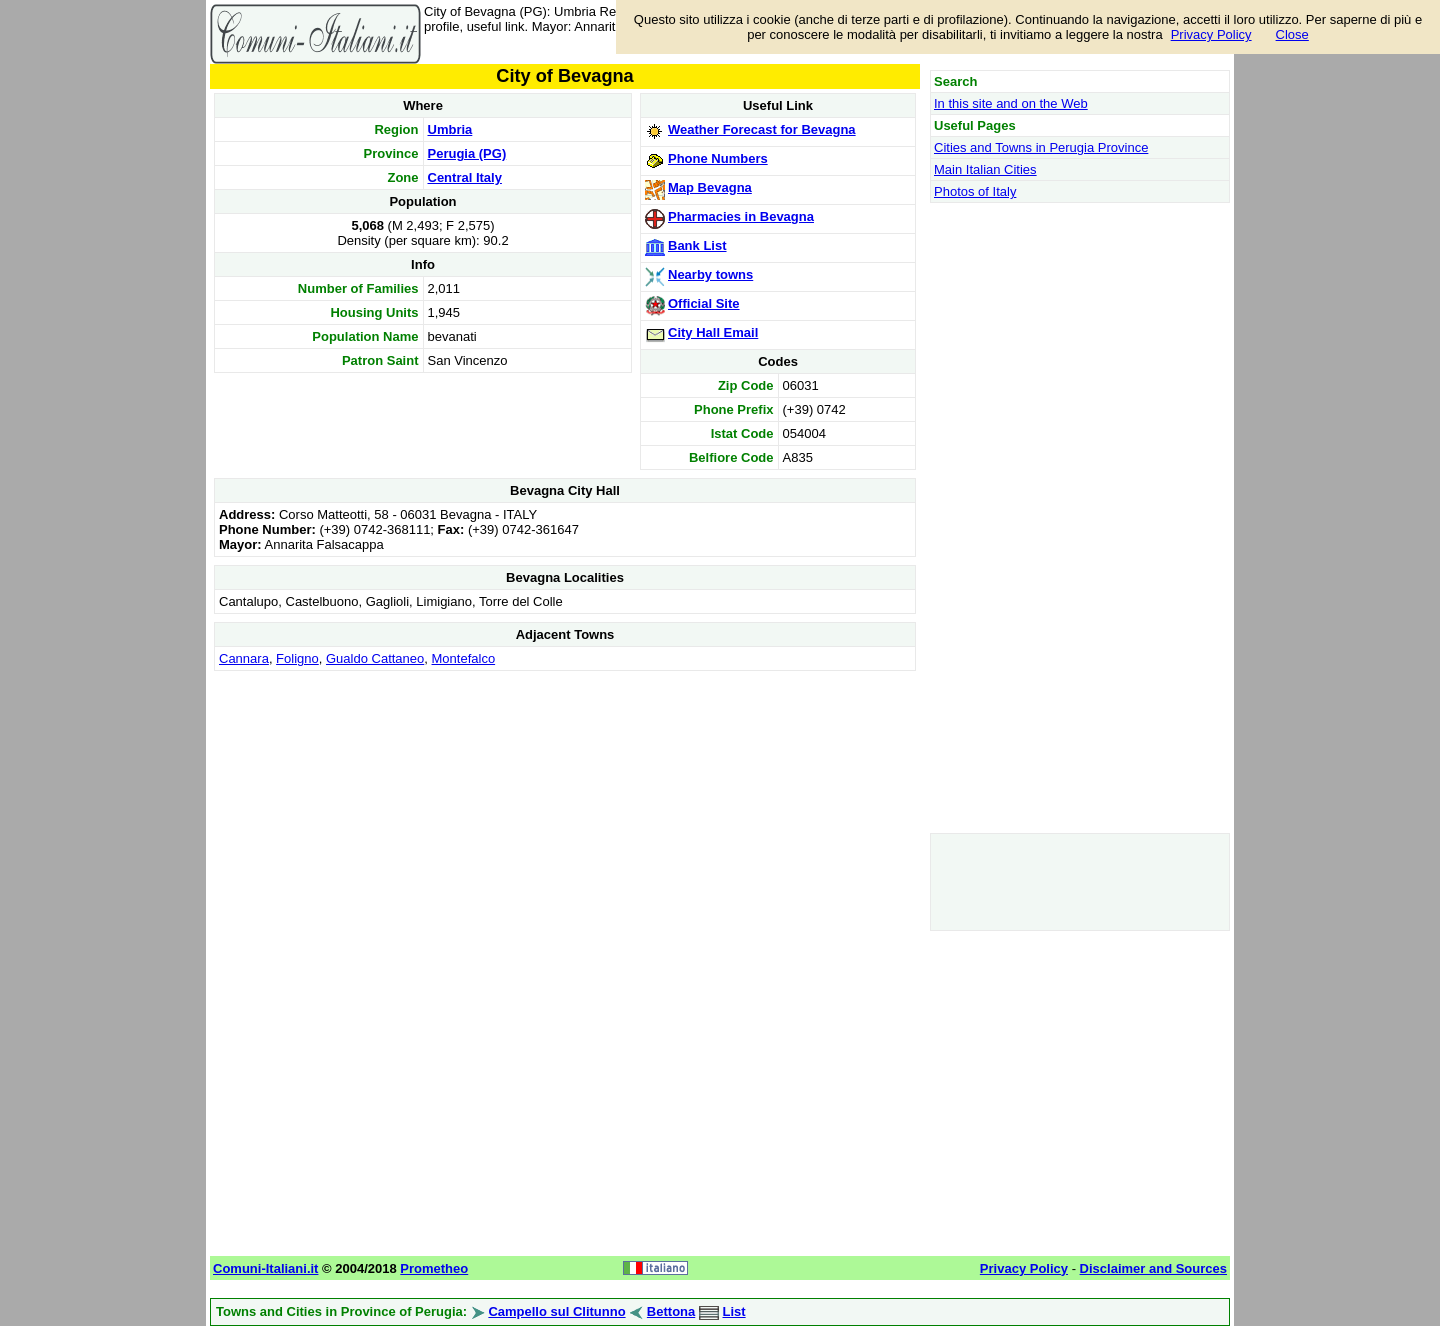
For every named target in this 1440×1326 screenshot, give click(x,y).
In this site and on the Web (1011, 103)
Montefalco (464, 658)
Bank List (697, 245)
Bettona (671, 1311)
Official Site (704, 303)
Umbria (450, 129)
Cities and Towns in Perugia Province (1041, 147)
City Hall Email (713, 332)
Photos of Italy (975, 191)
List (734, 1311)
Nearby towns (710, 274)
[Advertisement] (565, 816)
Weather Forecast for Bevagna (762, 129)
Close (1292, 34)
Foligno (297, 658)
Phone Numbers (718, 158)
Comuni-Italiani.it (265, 1268)
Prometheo (434, 1268)
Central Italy (465, 177)
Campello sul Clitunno (556, 1311)
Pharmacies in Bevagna (741, 216)
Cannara (244, 658)
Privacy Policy (1211, 34)
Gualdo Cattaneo (375, 658)
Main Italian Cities (985, 169)
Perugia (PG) (467, 153)
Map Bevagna (710, 187)
